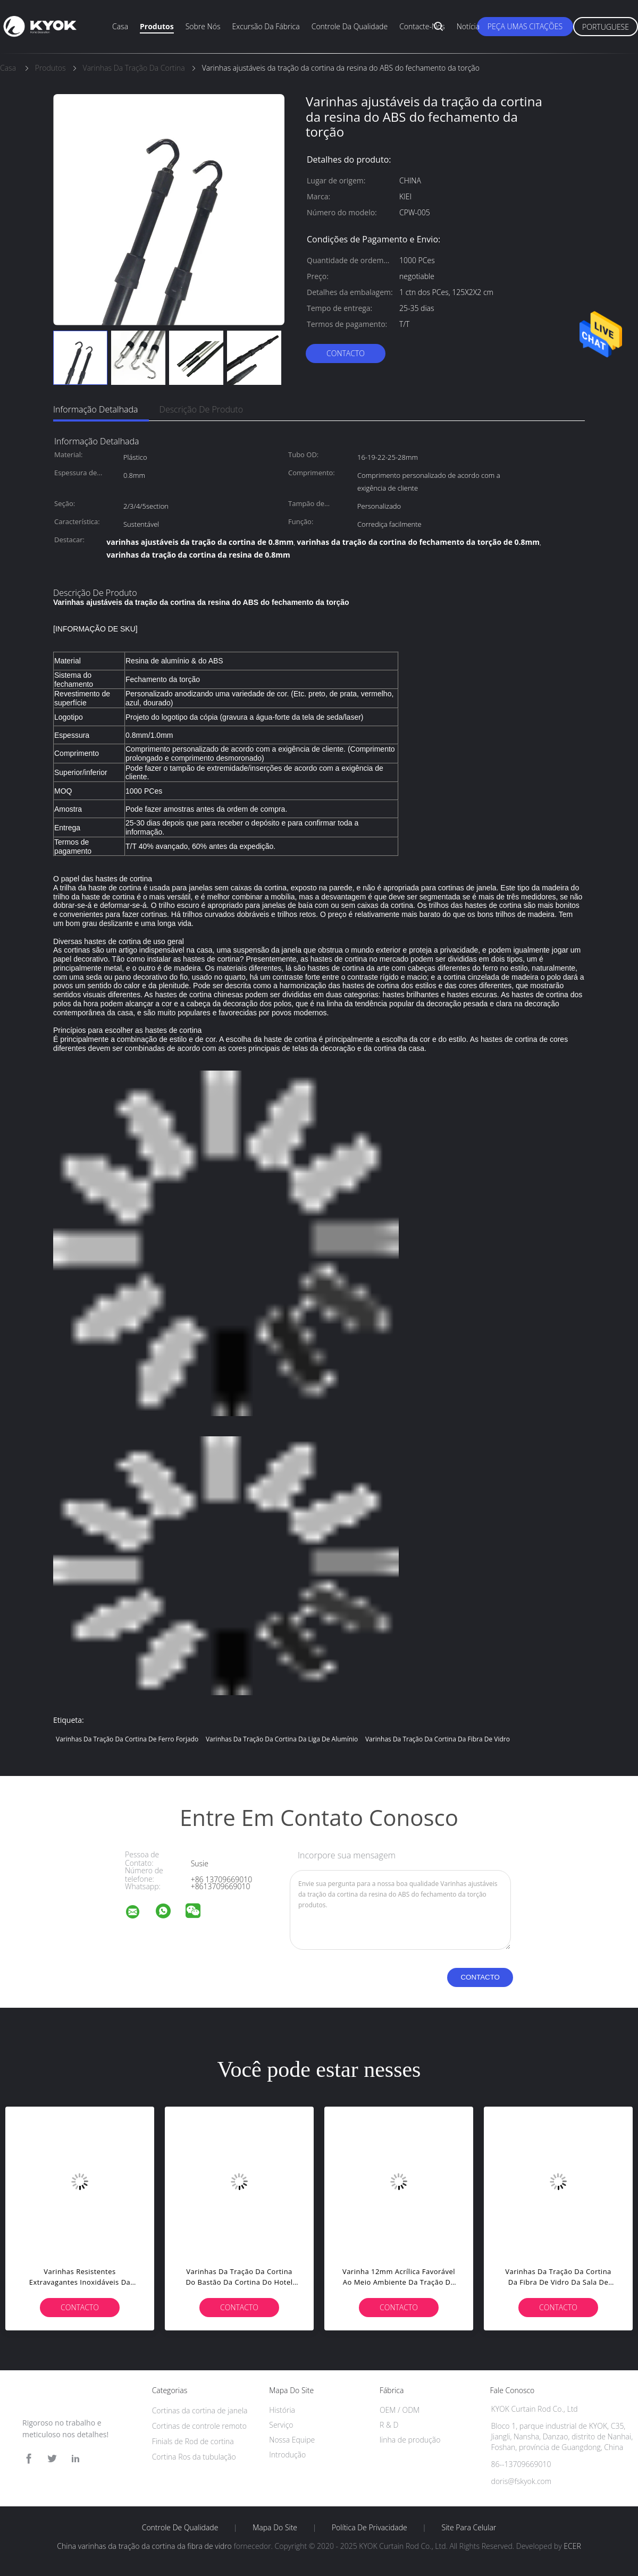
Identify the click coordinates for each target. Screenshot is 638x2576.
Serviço (281, 2425)
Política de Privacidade (369, 2527)
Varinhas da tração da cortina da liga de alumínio (282, 1739)
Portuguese (605, 27)
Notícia (468, 26)
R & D (389, 2425)
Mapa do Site (275, 2527)
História (282, 2410)
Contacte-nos (422, 26)
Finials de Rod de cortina (193, 2441)
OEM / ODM (399, 2410)
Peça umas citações (525, 26)
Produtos (157, 26)
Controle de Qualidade (180, 2527)
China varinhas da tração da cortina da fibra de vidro (144, 2546)
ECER (572, 2546)
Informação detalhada (95, 409)
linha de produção (410, 2440)
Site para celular (469, 2527)
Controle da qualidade (350, 26)
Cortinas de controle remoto (199, 2426)
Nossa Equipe (292, 2440)
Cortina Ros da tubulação (194, 2457)
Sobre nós (203, 26)
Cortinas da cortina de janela (200, 2410)
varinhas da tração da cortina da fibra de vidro (437, 1739)
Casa (120, 26)
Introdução (287, 2454)
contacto (345, 353)
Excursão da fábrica (265, 26)
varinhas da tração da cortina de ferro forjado (127, 1739)
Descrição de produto (202, 409)
